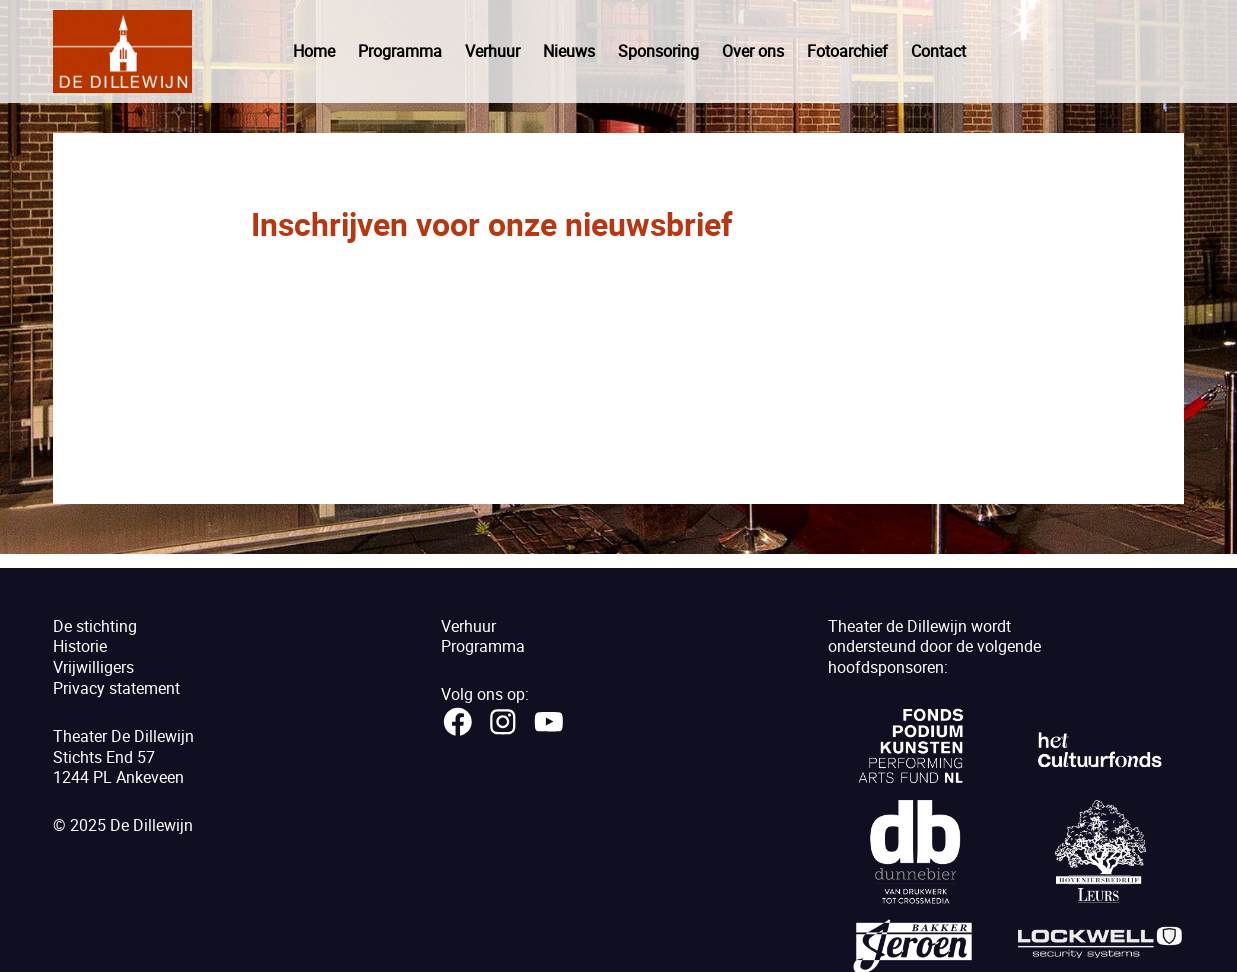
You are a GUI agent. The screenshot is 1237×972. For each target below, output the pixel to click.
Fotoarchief (847, 51)
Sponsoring (658, 51)
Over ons (753, 51)
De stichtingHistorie (95, 636)
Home (314, 51)
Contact (938, 51)
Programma (400, 51)
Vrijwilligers (93, 667)
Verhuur (492, 51)
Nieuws (569, 51)
